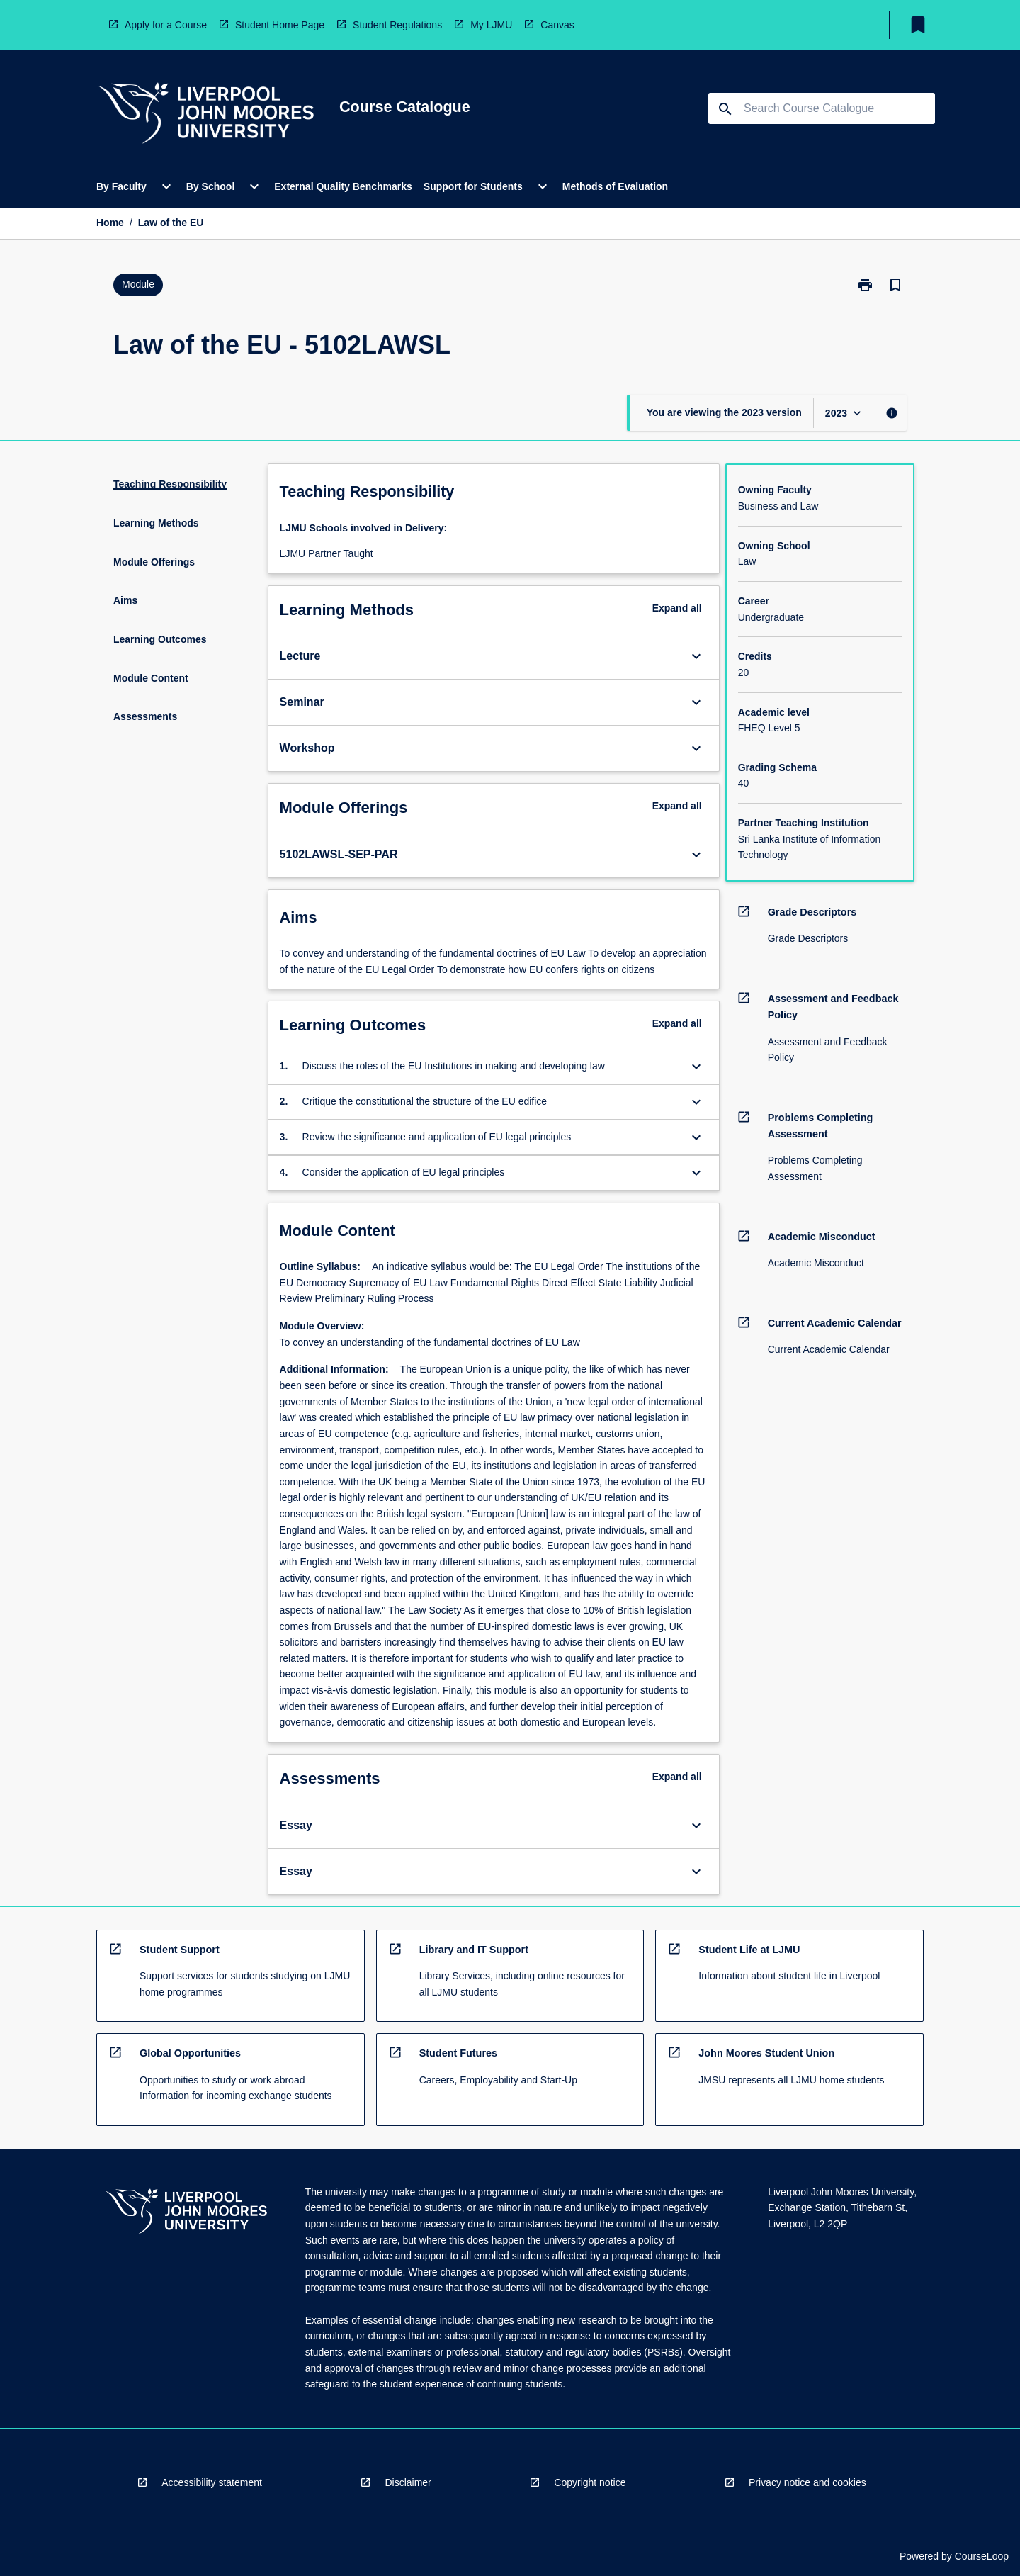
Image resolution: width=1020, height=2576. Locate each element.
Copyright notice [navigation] (589, 2482)
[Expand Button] (696, 656)
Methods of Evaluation (615, 186)
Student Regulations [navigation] (397, 24)
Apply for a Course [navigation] (166, 24)
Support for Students (473, 186)
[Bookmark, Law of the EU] (895, 285)
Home (110, 222)
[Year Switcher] (845, 413)
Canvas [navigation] (557, 24)
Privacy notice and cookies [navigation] (807, 2482)
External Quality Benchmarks (343, 186)
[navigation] (206, 115)
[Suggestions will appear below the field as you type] (822, 108)
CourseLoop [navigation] (982, 2556)
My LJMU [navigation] (491, 24)
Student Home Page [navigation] (279, 24)
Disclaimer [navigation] (408, 2482)
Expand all (677, 608)
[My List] (918, 25)
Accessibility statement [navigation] (212, 2482)
